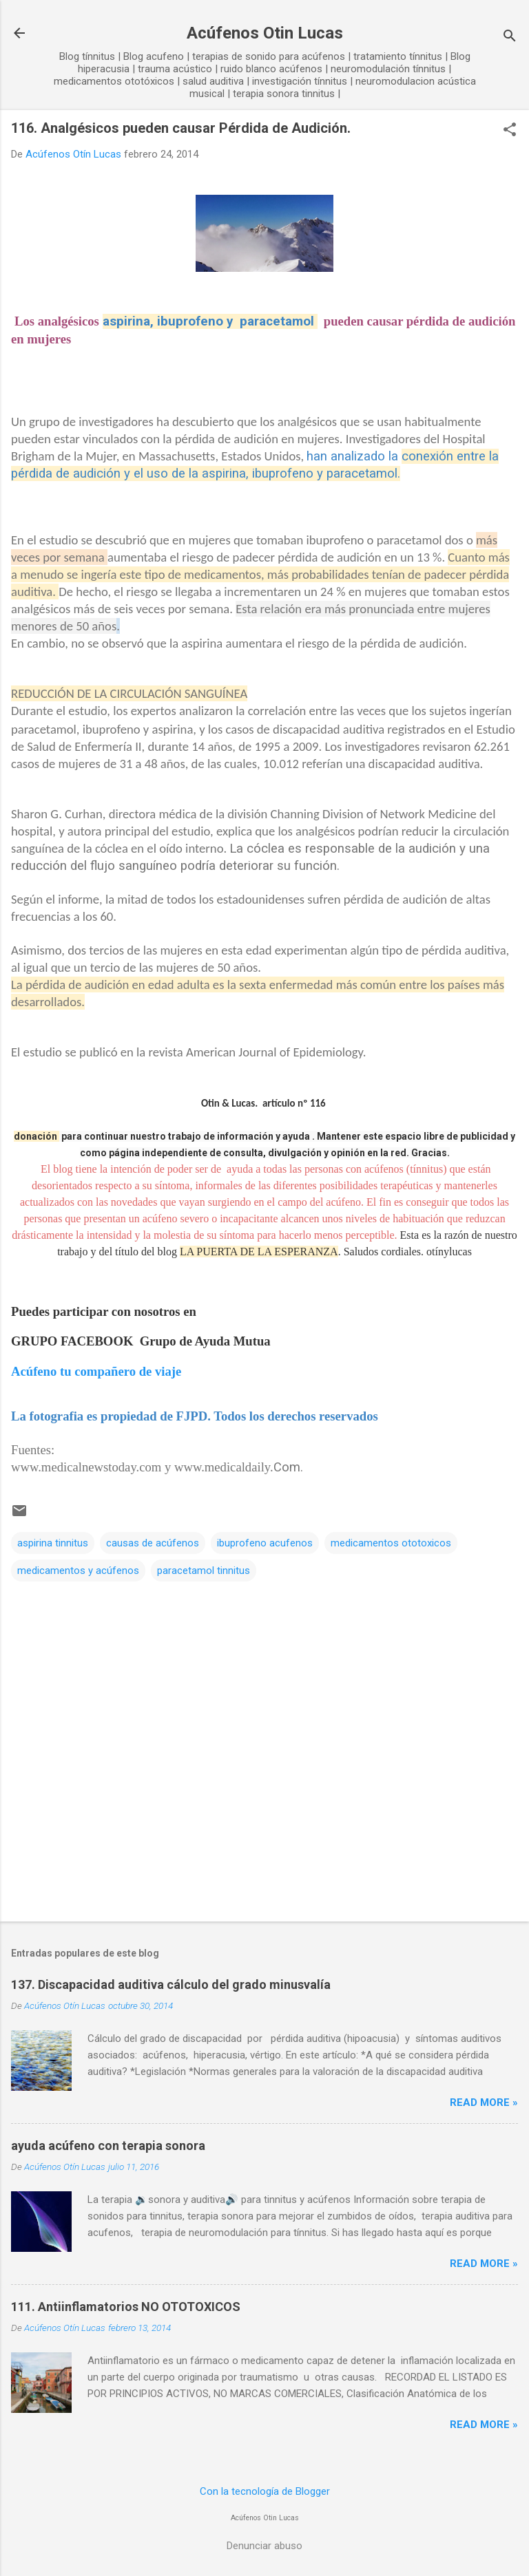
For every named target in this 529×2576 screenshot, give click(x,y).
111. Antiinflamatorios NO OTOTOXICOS (125, 2306)
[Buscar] (509, 37)
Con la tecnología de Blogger (265, 2491)
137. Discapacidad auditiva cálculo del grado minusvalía (171, 1984)
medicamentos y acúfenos (78, 1570)
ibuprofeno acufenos (265, 1543)
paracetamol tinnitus (203, 1570)
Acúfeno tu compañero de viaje (96, 1371)
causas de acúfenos (152, 1543)
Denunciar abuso (264, 2546)
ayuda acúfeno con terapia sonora (108, 2145)
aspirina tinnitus (52, 1543)
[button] (509, 130)
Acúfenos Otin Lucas (265, 33)
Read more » (484, 2102)
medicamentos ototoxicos (391, 1543)
